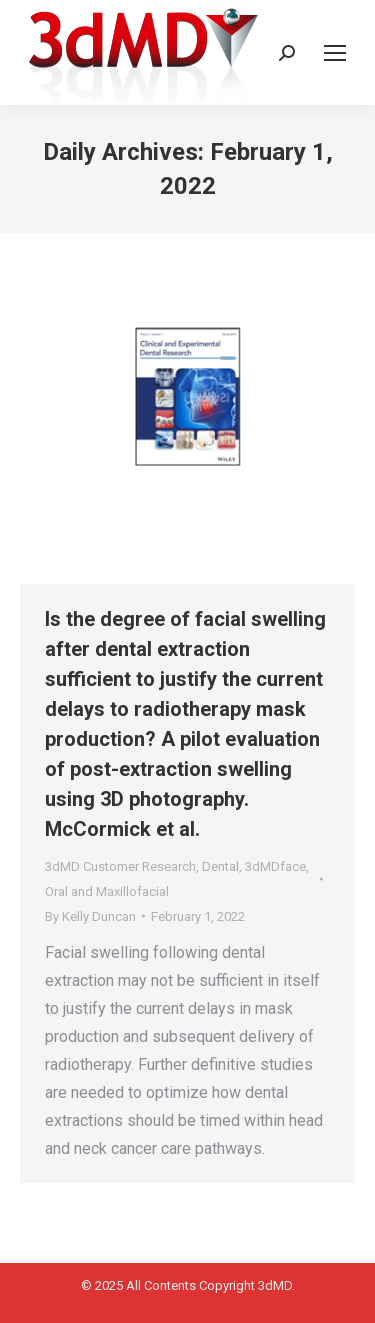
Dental (220, 866)
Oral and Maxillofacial (107, 891)
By (90, 916)
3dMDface (275, 866)
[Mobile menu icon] (335, 53)
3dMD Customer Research (120, 866)
